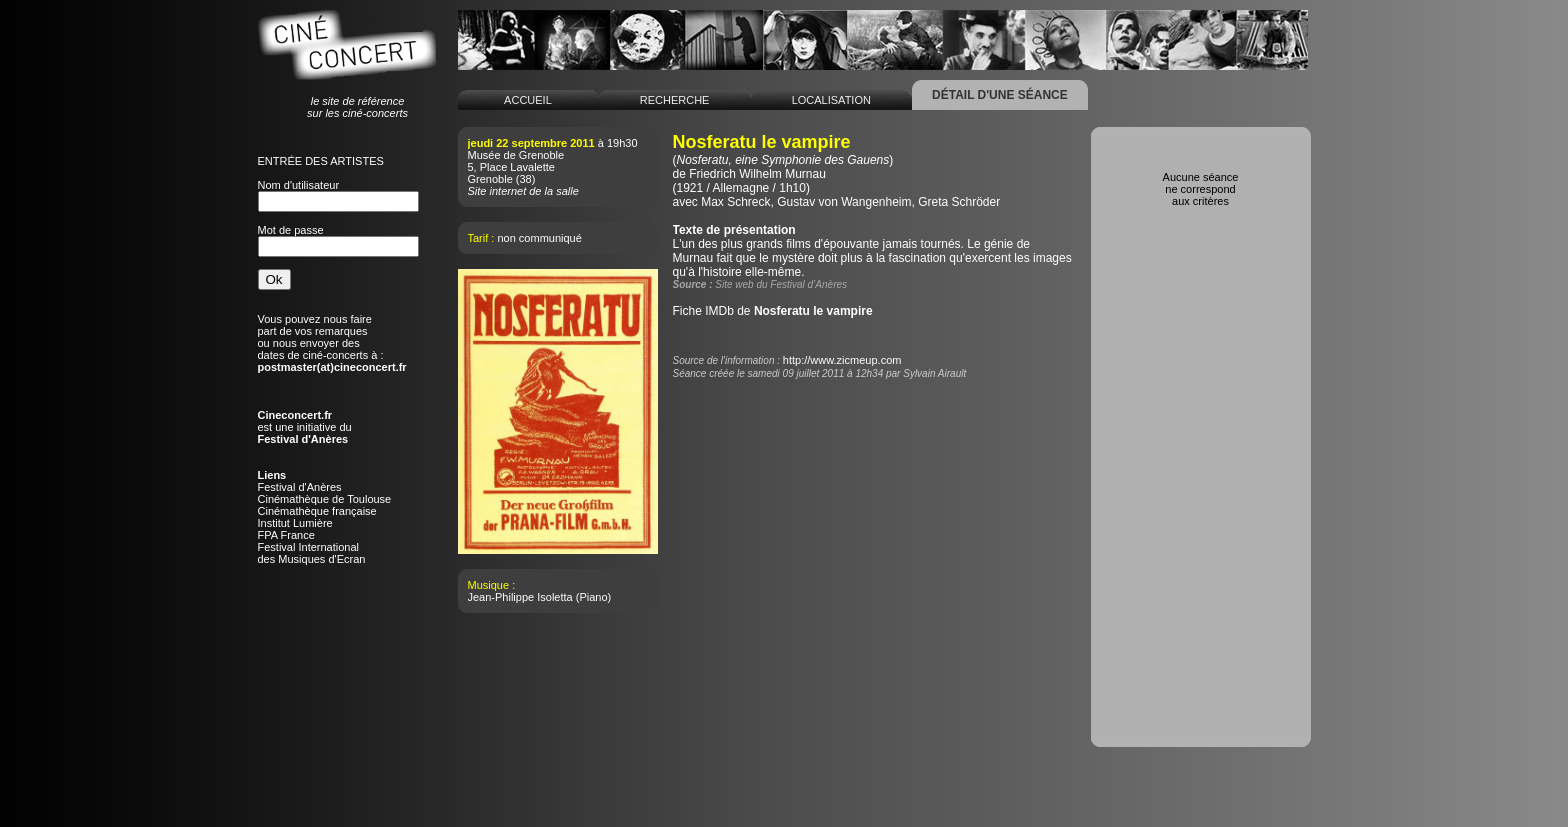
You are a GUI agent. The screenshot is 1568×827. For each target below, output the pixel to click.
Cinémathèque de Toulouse (325, 499)
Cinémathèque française (317, 511)
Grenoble (490, 179)
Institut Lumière (295, 523)
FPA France (286, 535)
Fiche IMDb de (773, 311)
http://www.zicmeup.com (842, 360)
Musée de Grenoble (516, 155)
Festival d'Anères (300, 487)
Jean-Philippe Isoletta (520, 597)
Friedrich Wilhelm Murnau (757, 174)
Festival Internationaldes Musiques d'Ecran (312, 553)
